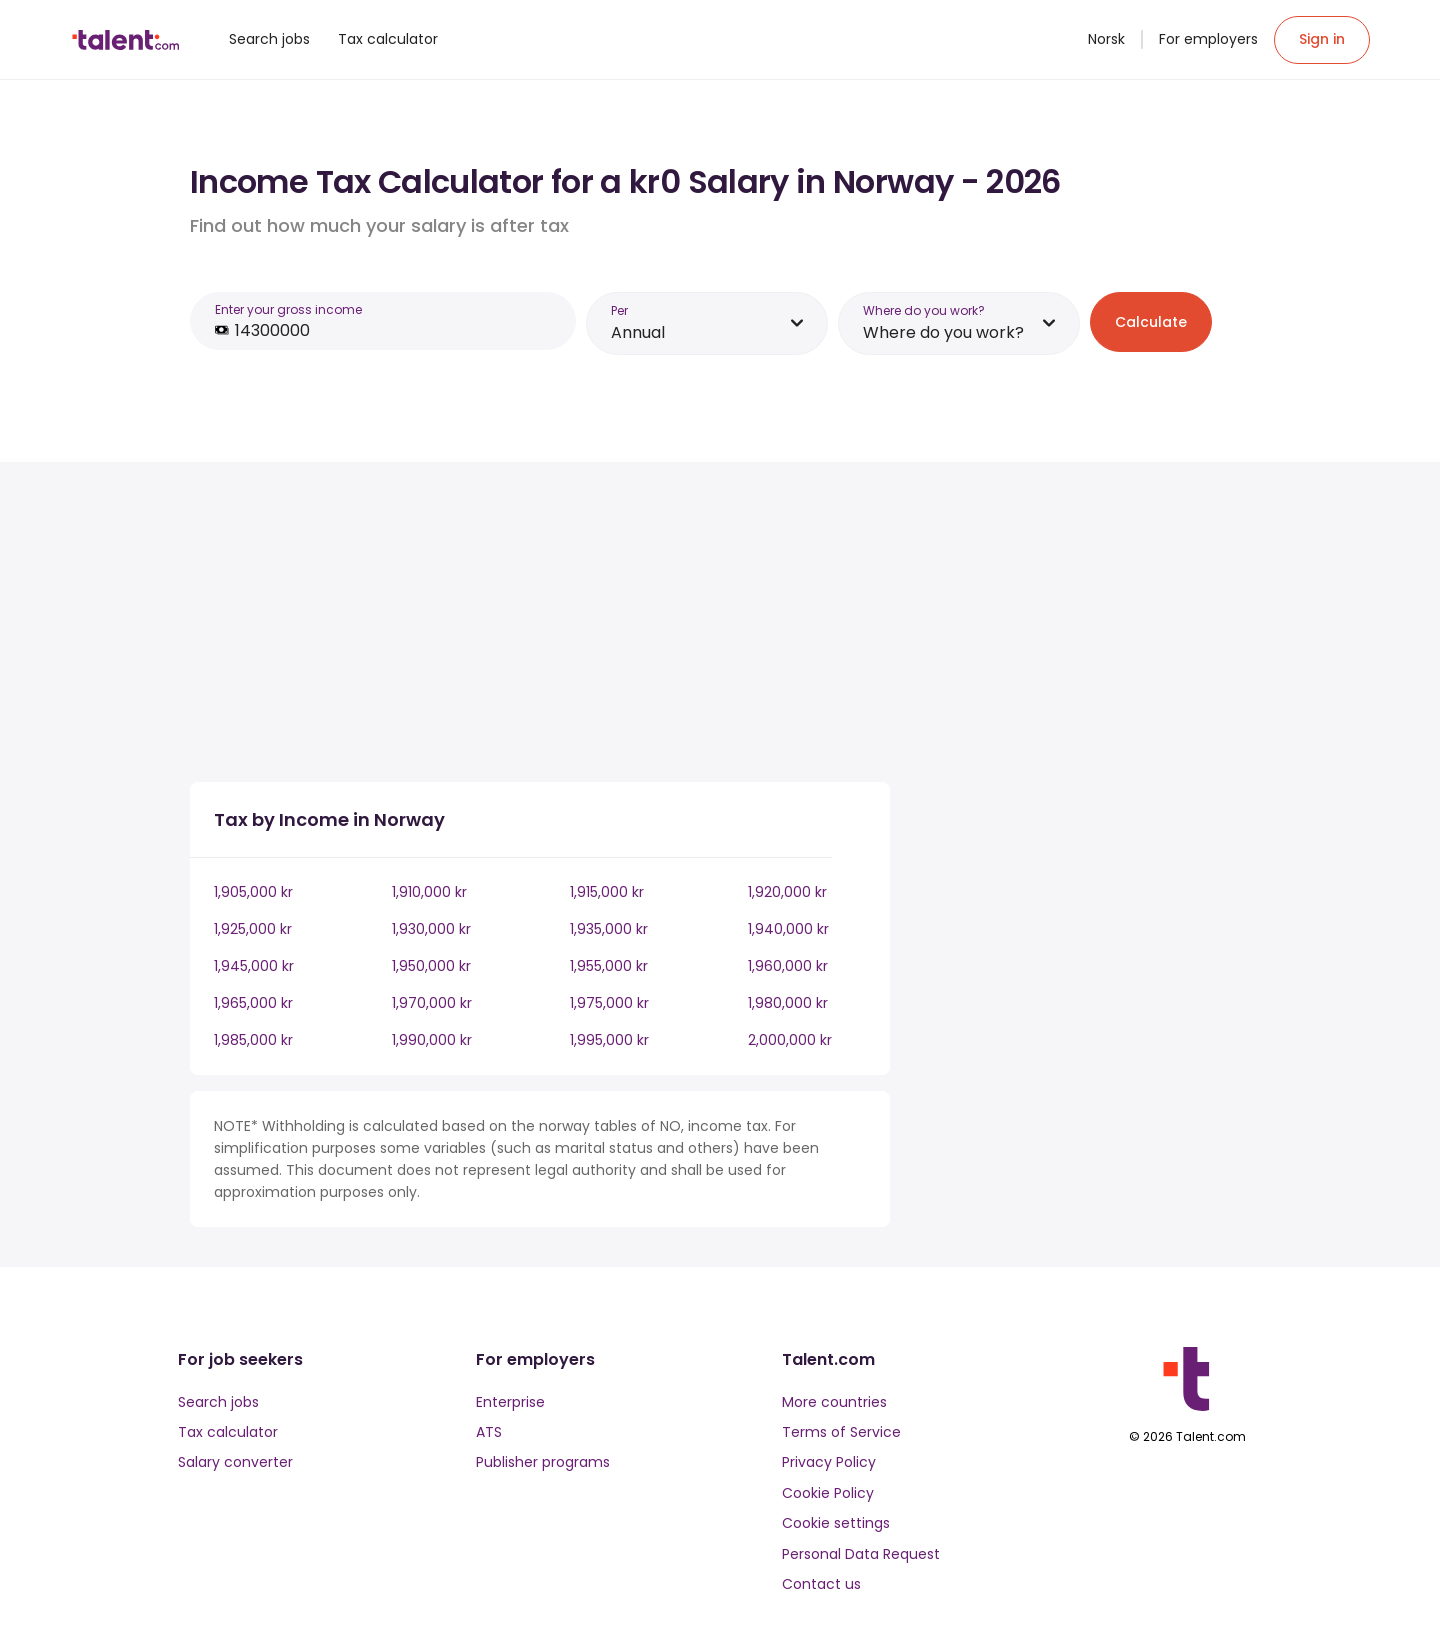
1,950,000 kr (431, 966)
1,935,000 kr (609, 929)
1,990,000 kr (432, 1040)
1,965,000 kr (253, 1003)
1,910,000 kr (429, 892)
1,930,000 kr (431, 929)
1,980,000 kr (788, 1003)
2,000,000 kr (790, 1040)
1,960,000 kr (788, 966)
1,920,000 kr (787, 892)
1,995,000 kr (609, 1040)
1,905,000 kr (253, 892)
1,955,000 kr (609, 966)
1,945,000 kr (254, 966)
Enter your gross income (288, 309)
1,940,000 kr (788, 929)
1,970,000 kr (432, 1003)
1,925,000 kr (253, 929)
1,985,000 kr (253, 1040)
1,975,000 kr (609, 1003)
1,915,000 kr (607, 892)
